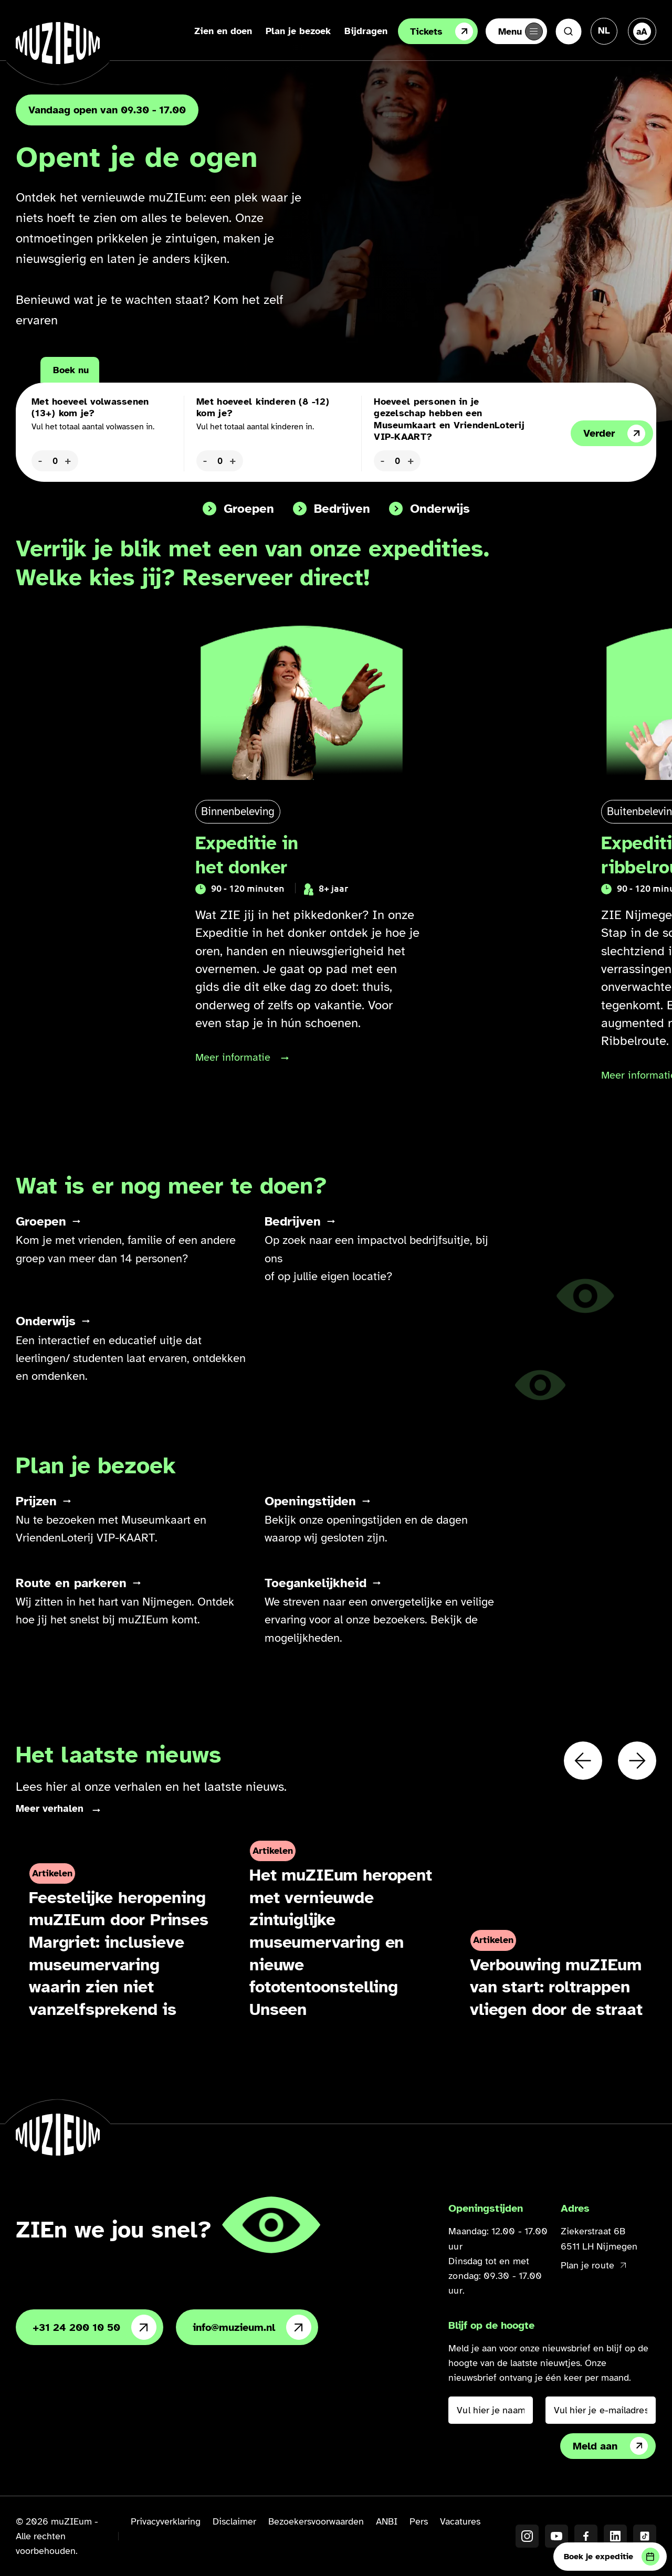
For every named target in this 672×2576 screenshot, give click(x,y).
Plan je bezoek (288, 31)
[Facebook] (585, 2537)
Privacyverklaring (166, 2522)
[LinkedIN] (615, 2537)
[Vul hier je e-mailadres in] (600, 2411)
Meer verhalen (50, 1808)
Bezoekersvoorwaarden (316, 2522)
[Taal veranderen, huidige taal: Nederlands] (604, 30)
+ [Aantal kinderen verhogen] (232, 459)
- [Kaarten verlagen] (382, 459)
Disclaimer (234, 2522)
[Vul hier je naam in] (490, 2411)
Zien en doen (213, 31)
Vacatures (460, 2522)
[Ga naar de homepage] (58, 43)
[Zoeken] (569, 31)
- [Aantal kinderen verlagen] (205, 459)
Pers (419, 2522)
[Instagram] (527, 2537)
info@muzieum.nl (252, 2328)
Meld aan (610, 2447)
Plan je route (593, 2266)
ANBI (386, 2522)
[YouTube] (556, 2537)
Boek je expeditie (611, 2557)
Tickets (431, 31)
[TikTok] (644, 2537)
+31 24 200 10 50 (94, 2328)
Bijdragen (355, 31)
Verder (614, 433)
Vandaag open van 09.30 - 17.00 (107, 110)
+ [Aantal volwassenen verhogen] (68, 459)
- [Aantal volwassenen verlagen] (40, 459)
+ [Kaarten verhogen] (410, 459)
